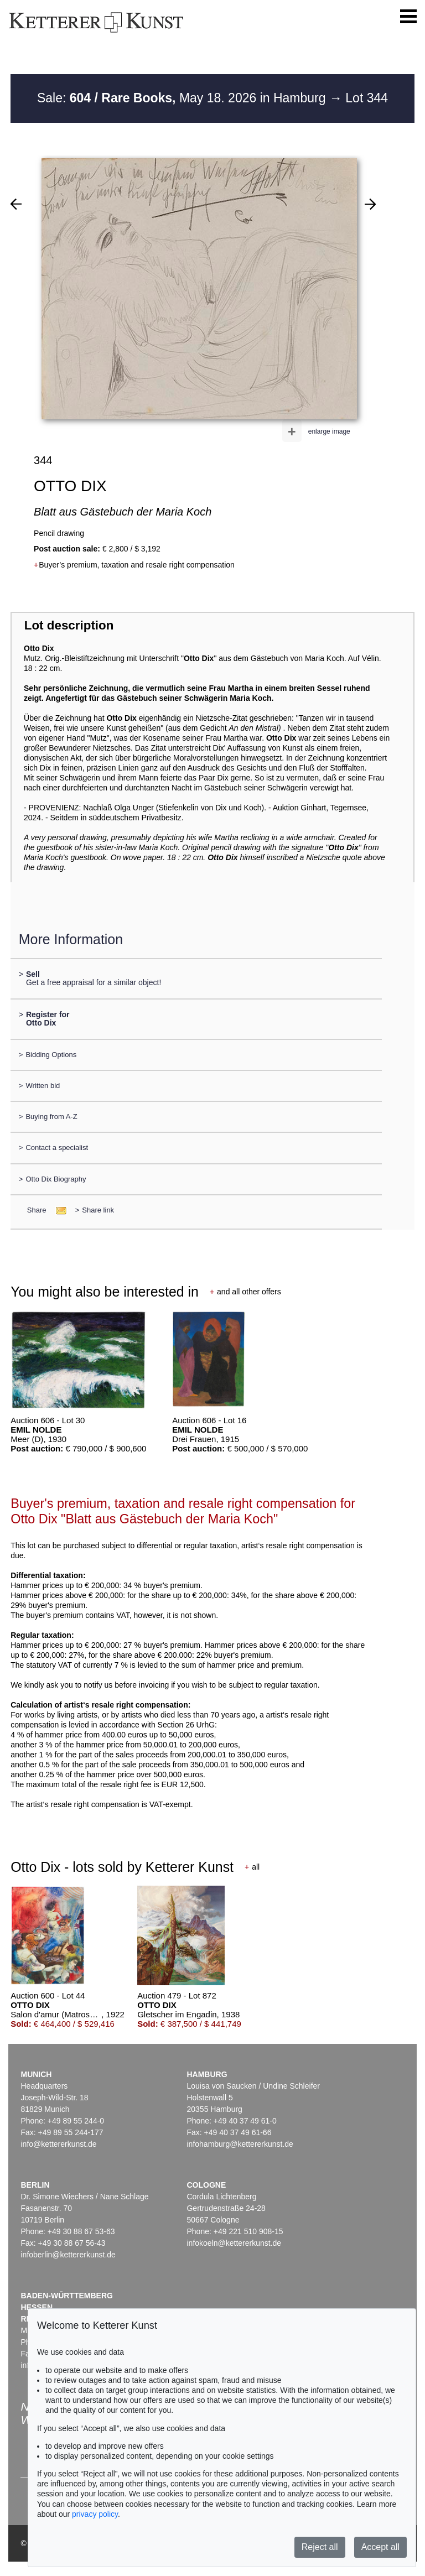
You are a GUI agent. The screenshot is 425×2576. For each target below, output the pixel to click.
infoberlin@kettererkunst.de (67, 2254)
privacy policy (95, 2514)
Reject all (320, 2547)
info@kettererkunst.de (58, 2144)
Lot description (69, 625)
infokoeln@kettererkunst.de (233, 2243)
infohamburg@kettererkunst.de (239, 2144)
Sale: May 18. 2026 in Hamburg (183, 98)
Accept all (380, 2547)
